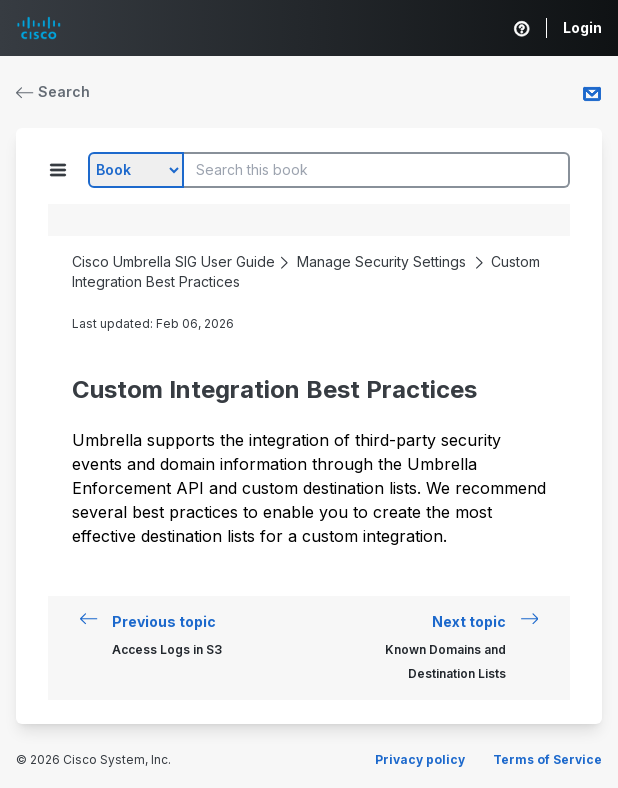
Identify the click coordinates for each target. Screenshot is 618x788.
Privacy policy (420, 759)
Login (582, 27)
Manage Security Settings (381, 261)
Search (53, 91)
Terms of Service (547, 759)
